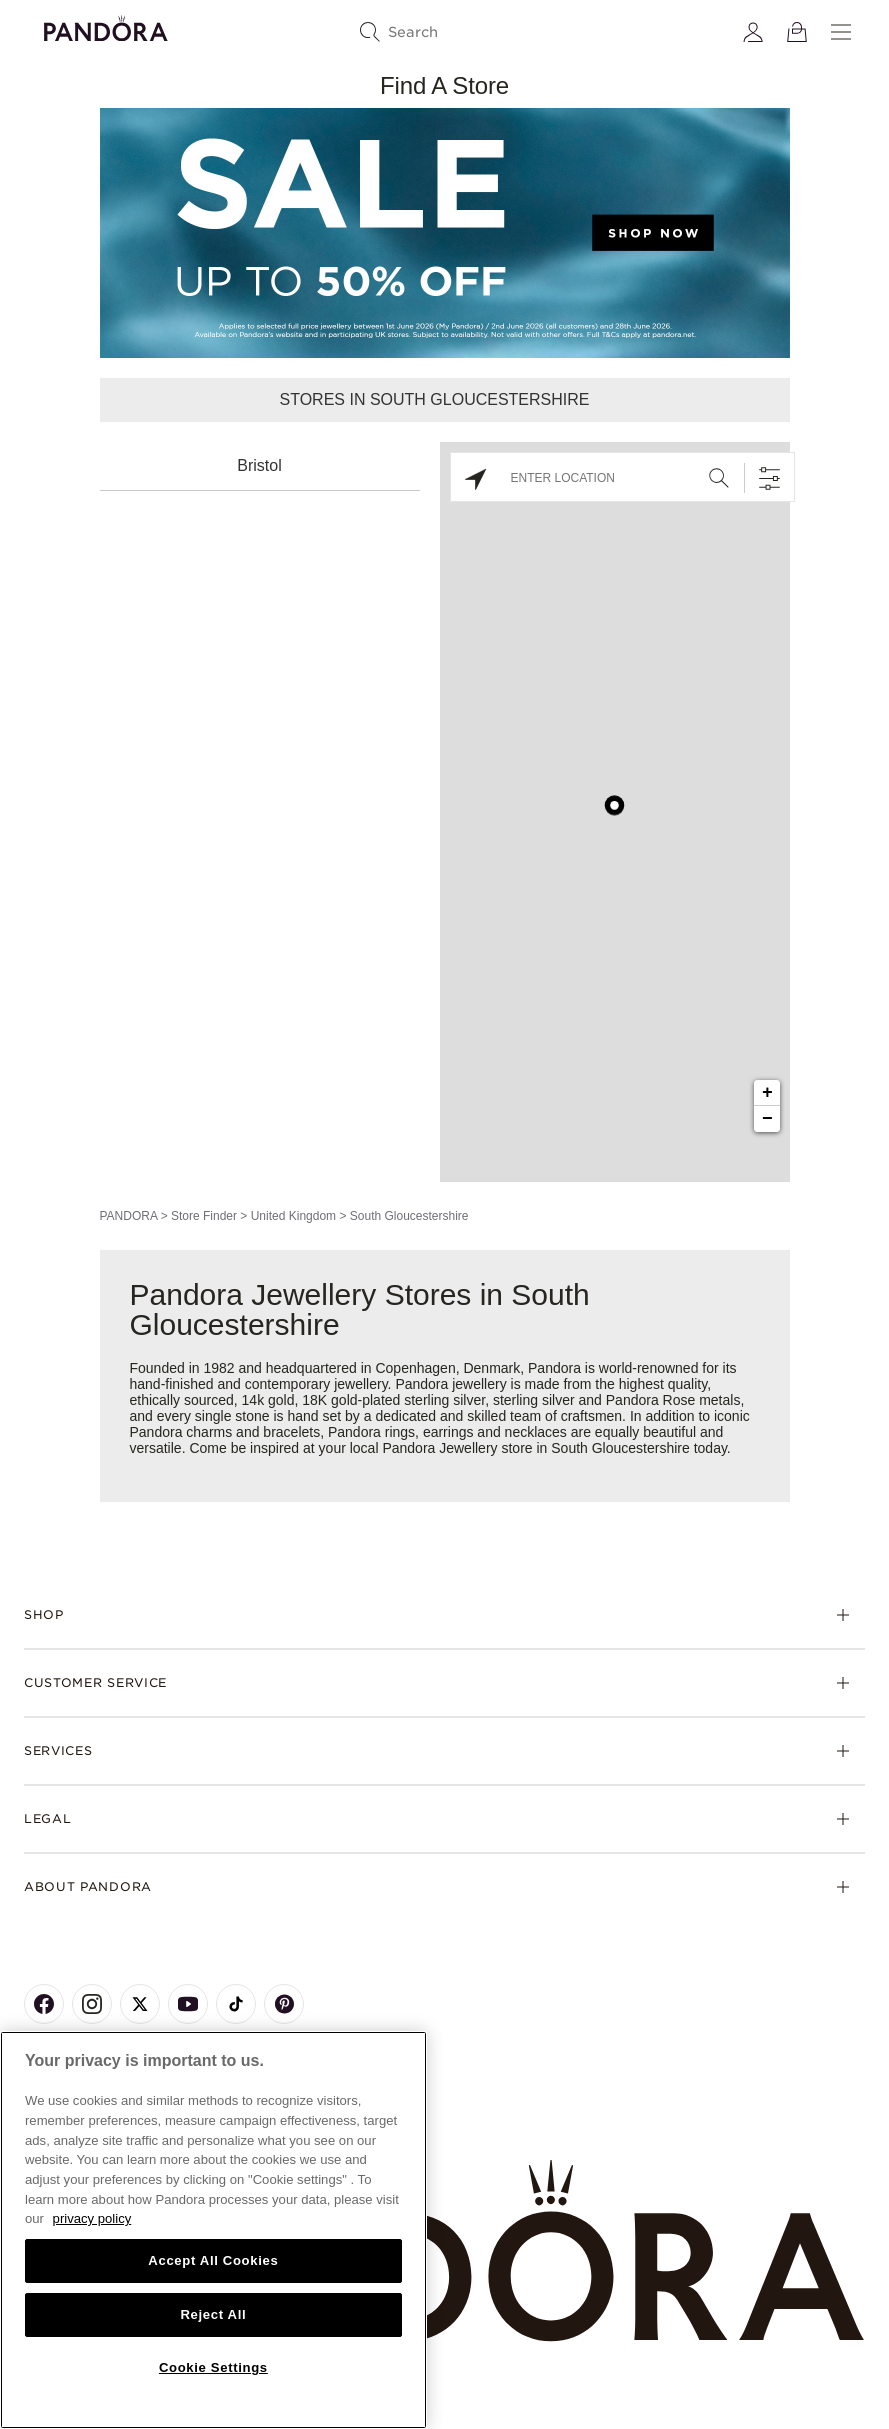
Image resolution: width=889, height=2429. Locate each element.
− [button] (767, 1119)
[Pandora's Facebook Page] (44, 2004)
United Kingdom (293, 1216)
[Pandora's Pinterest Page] (284, 2004)
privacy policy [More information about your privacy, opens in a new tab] (92, 2218)
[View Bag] (797, 32)
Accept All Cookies (213, 2260)
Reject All (213, 2314)
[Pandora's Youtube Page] (188, 2004)
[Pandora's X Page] (140, 2004)
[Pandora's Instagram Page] (92, 2004)
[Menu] (841, 32)
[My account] (753, 32)
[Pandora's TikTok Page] (236, 2004)
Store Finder (204, 1216)
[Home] (444, 2251)
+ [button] (767, 1093)
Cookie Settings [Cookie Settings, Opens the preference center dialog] (213, 2367)
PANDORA (129, 1216)
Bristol (259, 465)
